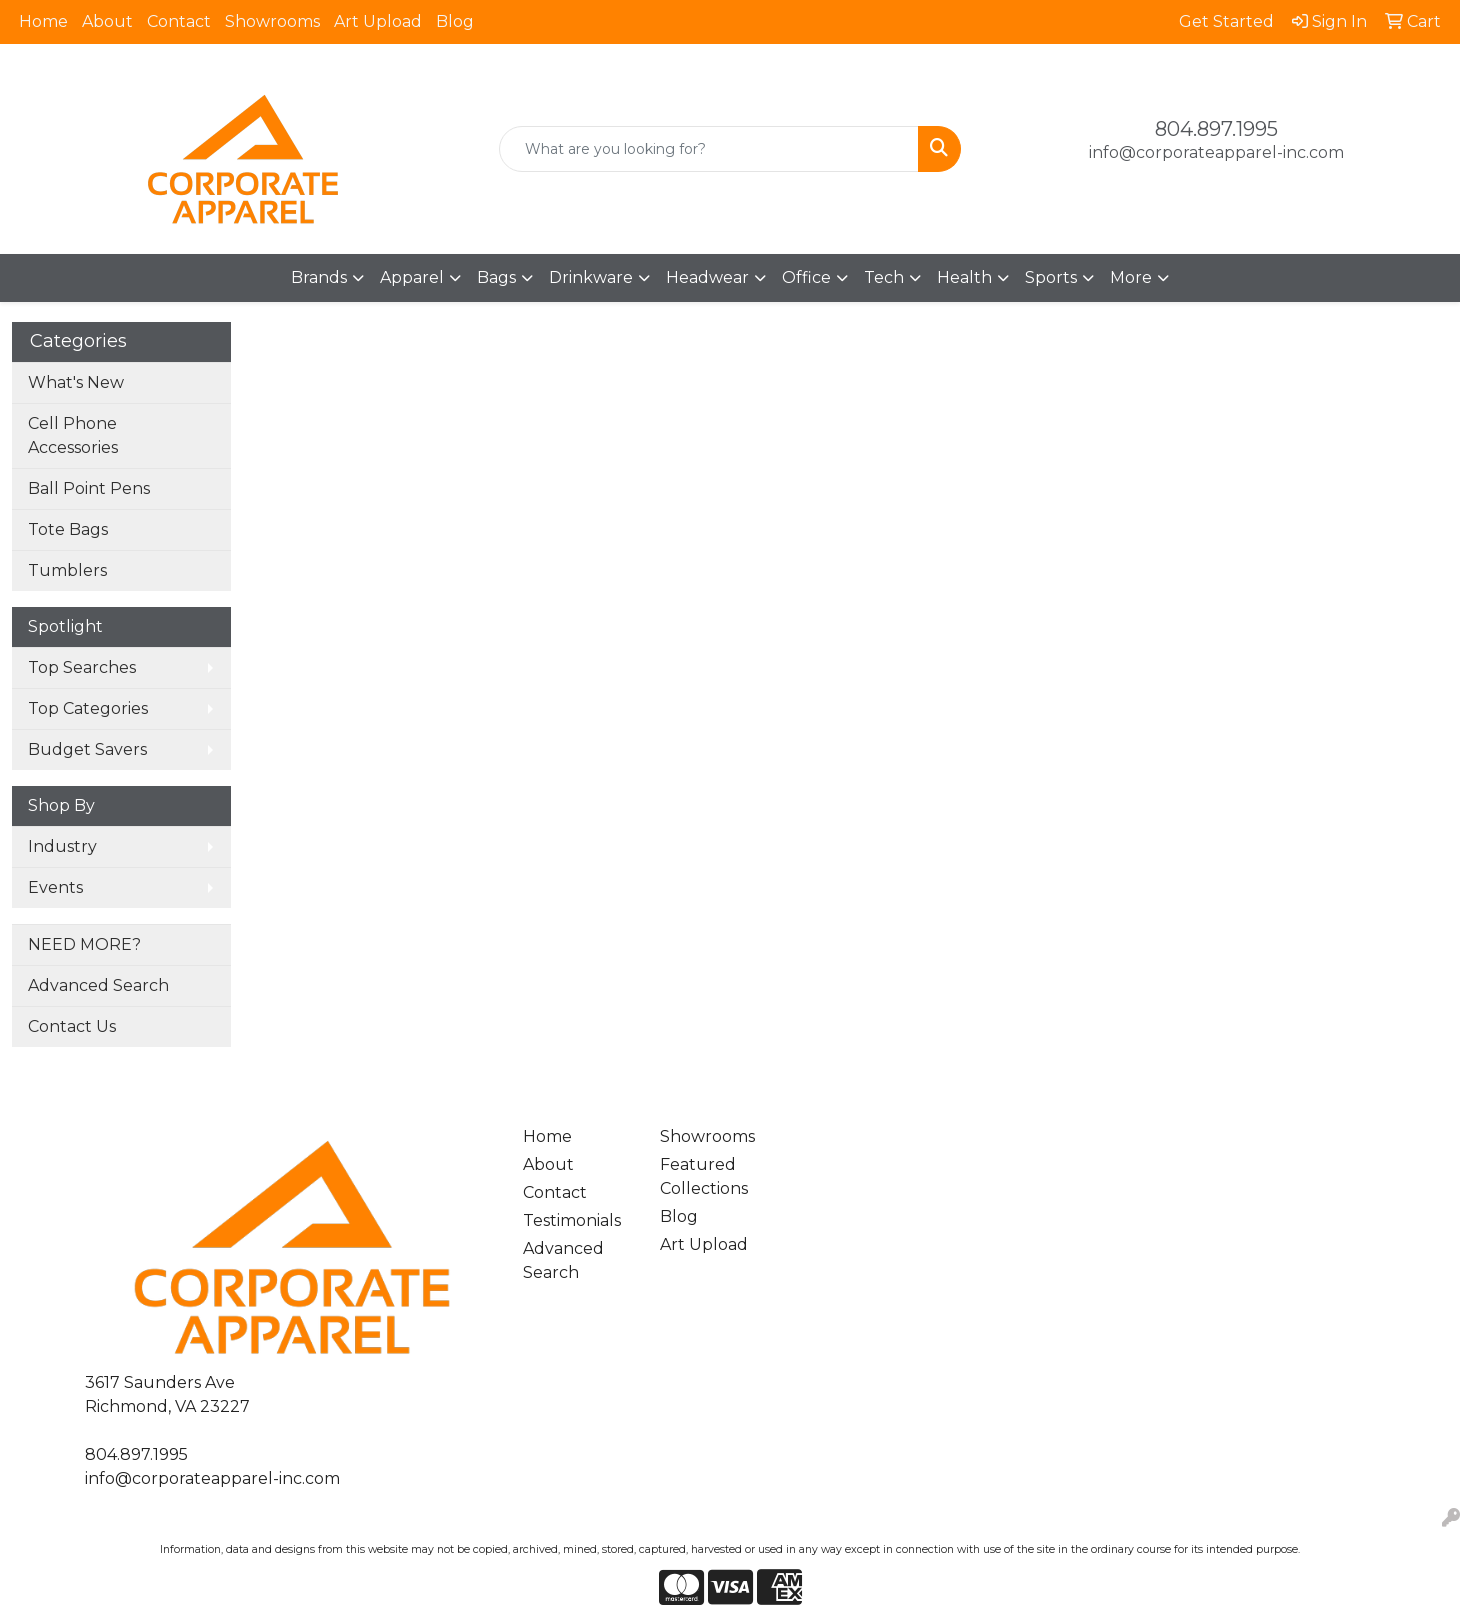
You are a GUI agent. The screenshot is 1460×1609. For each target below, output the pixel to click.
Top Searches (82, 667)
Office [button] (806, 277)
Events (55, 887)
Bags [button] (496, 277)
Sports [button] (1051, 277)
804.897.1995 (1216, 129)
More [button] (1131, 277)
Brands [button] (319, 277)
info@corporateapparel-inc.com (1216, 152)
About (107, 21)
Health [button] (964, 277)
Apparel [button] (412, 277)
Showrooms (272, 21)
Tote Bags (68, 529)
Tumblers (67, 570)
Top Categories (88, 708)
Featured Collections (704, 1176)
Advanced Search (98, 985)
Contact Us (72, 1026)
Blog (455, 21)
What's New (76, 382)
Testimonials (572, 1220)
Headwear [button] (707, 277)
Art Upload (378, 21)
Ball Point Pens (89, 488)
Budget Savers (87, 749)
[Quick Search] (709, 149)
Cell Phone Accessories (73, 435)
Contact (179, 21)
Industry (62, 846)
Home (43, 21)
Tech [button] (884, 277)
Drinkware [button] (591, 277)
